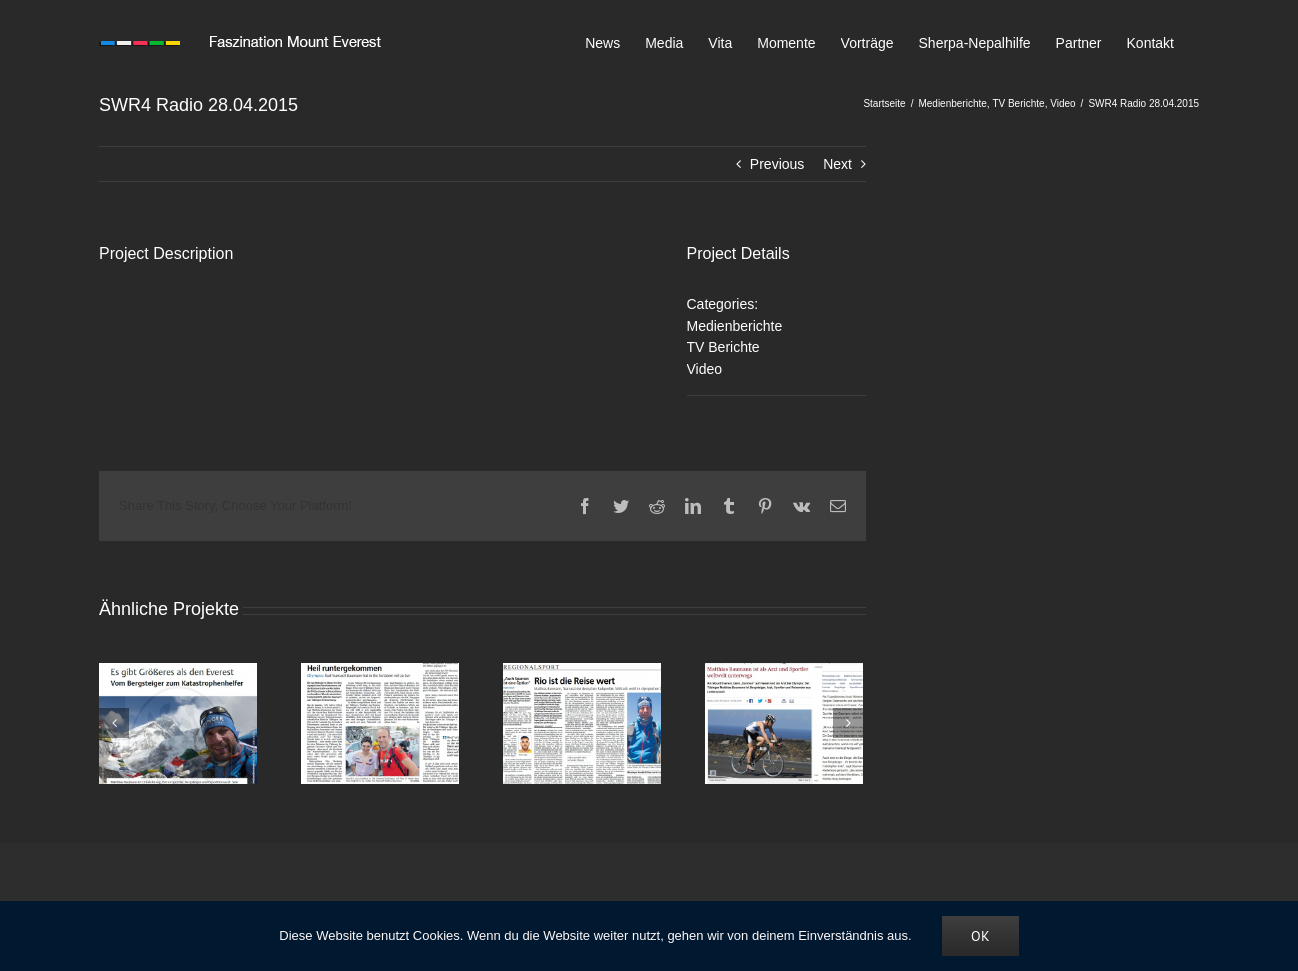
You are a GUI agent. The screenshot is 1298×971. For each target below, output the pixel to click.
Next (837, 164)
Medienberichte (735, 326)
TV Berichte (723, 347)
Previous (777, 164)
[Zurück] (114, 723)
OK (980, 936)
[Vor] (848, 723)
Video (705, 369)
